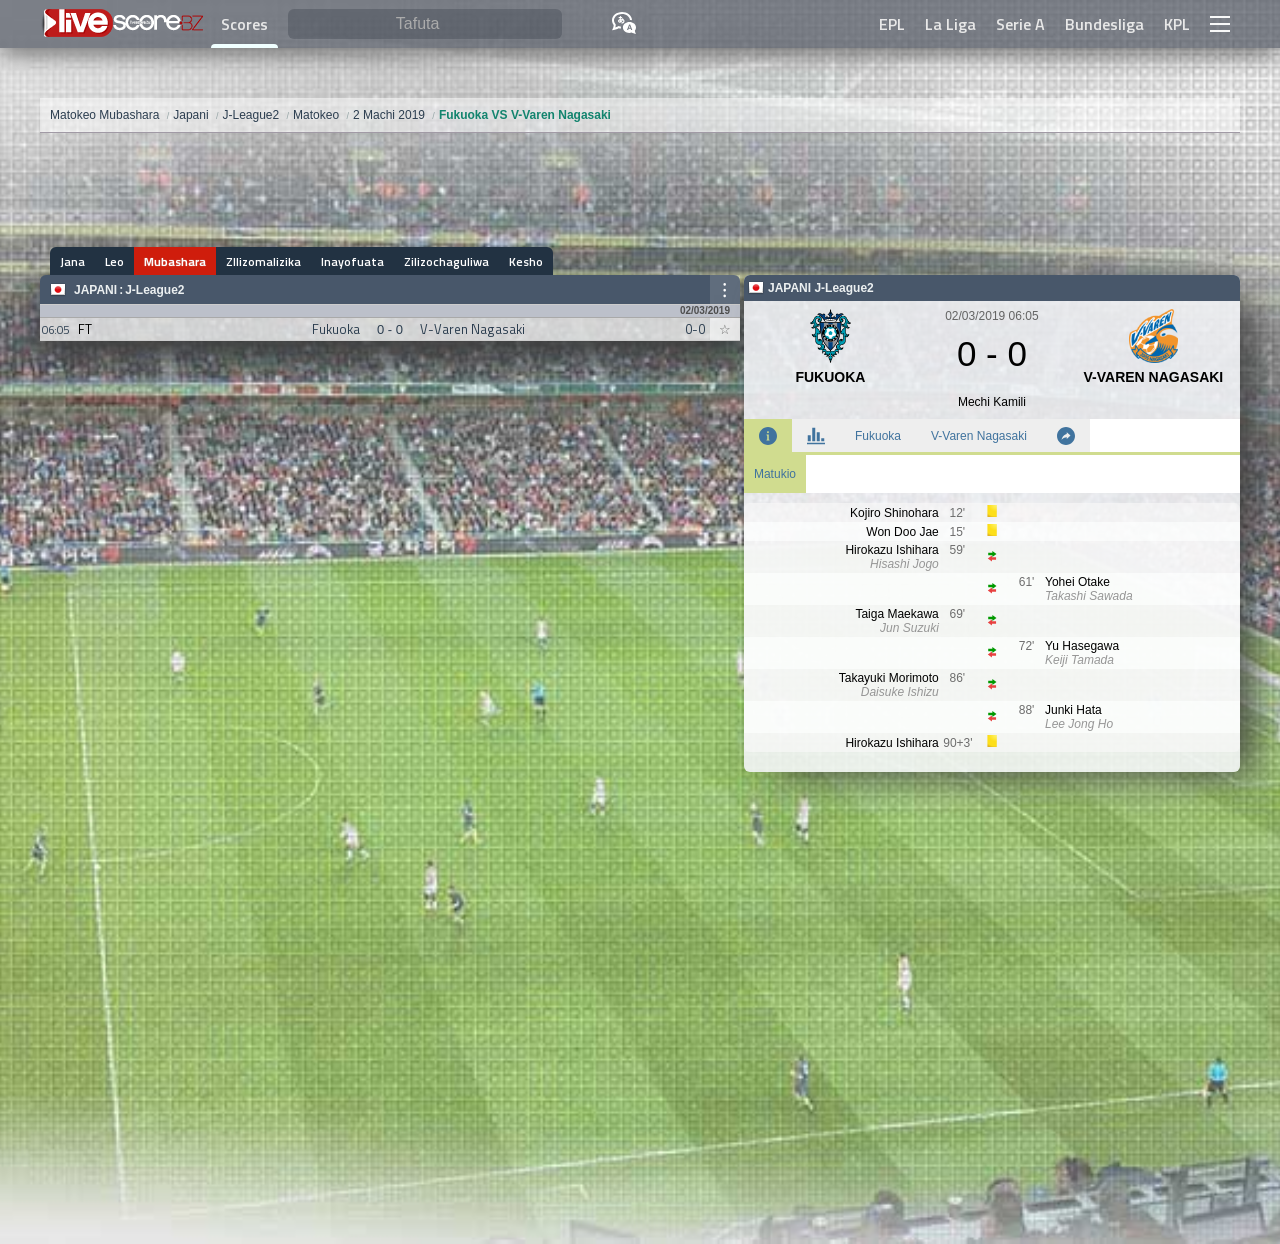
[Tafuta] (425, 24)
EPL (892, 24)
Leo (114, 261)
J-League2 (154, 290)
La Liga (950, 24)
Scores (244, 24)
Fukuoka (878, 436)
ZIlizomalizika (263, 261)
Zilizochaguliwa (446, 261)
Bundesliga (1104, 24)
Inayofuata (352, 261)
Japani (95, 290)
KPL (1177, 24)
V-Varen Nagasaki (979, 436)
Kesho (526, 261)
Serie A (1020, 24)
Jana (72, 261)
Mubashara (175, 261)
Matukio (775, 474)
